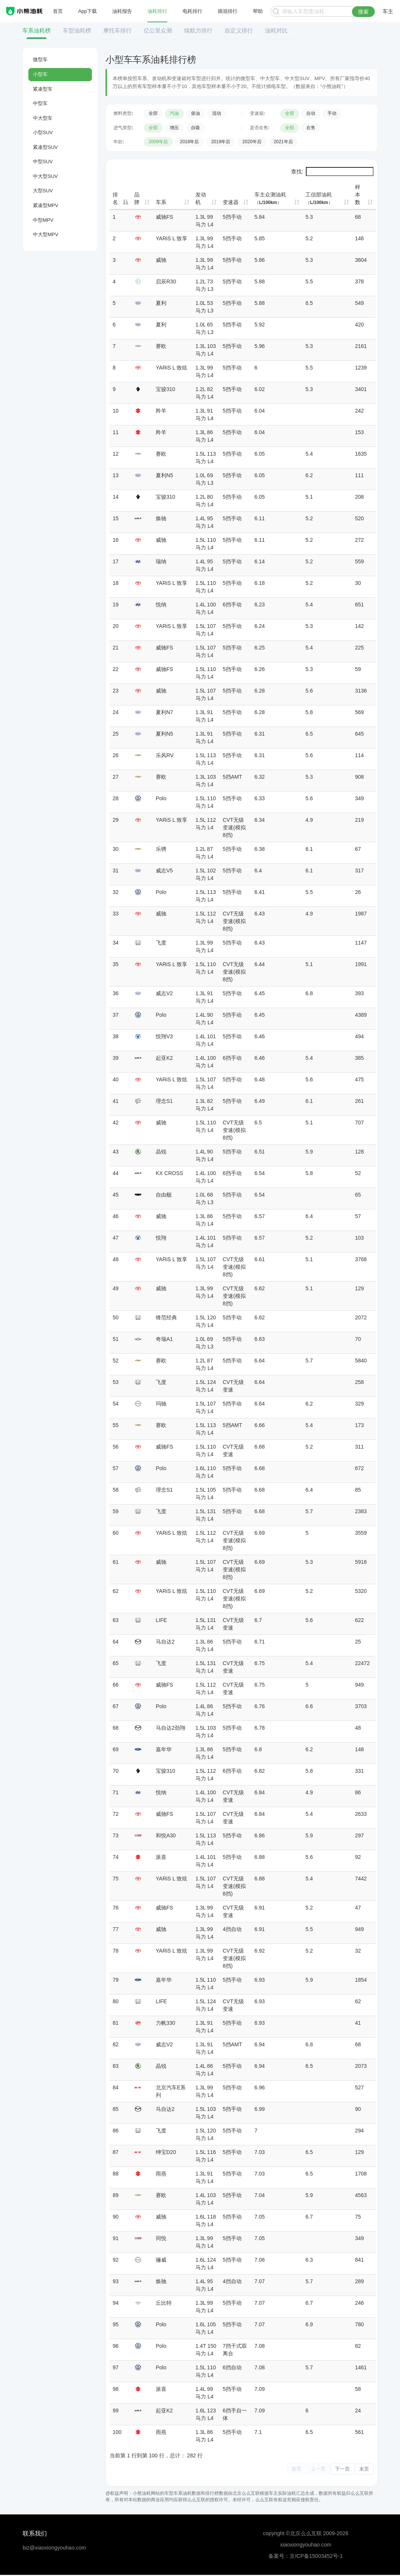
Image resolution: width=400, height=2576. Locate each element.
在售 (310, 127)
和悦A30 (166, 1835)
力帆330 (165, 2023)
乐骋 (161, 849)
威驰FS (164, 217)
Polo (161, 798)
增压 (174, 127)
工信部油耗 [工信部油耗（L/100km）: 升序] (319, 198)
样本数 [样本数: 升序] (357, 194)
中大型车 (43, 118)
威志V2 (164, 993)
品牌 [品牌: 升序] (137, 198)
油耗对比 (276, 30)
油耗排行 (157, 11)
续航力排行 (198, 30)
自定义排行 (239, 30)
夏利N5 (164, 475)
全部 (153, 113)
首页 (58, 11)
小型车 (40, 74)
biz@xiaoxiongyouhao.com (54, 2549)
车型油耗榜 (77, 30)
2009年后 (158, 141)
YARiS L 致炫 (171, 368)
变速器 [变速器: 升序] (231, 202)
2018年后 (189, 141)
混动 (216, 113)
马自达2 (165, 1642)
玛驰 (161, 1404)
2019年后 (220, 141)
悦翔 (161, 1238)
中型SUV (43, 161)
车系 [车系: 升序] (161, 202)
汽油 (174, 113)
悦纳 (161, 604)
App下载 (88, 11)
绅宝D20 (166, 2152)
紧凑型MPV (45, 205)
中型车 (40, 103)
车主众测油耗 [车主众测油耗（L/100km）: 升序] (270, 198)
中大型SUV (45, 176)
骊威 (161, 2260)
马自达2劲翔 (170, 1728)
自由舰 (164, 1195)
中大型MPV (45, 234)
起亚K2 (164, 1058)
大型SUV (43, 190)
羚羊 (161, 411)
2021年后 (283, 141)
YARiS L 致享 (171, 238)
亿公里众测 (158, 30)
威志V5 (164, 870)
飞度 (161, 943)
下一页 (336, 2469)
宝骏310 (165, 389)
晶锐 (161, 1152)
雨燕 (161, 2174)
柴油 (195, 113)
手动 (331, 113)
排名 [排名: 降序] (115, 198)
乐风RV (165, 755)
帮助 (257, 11)
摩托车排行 (117, 30)
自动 (310, 113)
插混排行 (227, 11)
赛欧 (161, 346)
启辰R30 (166, 281)
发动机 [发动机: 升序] (200, 198)
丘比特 (164, 2303)
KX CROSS (169, 1173)
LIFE (161, 1620)
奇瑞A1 (164, 1339)
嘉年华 (164, 1749)
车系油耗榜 (36, 30)
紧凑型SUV (45, 147)
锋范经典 (166, 1317)
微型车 (40, 59)
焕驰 (161, 518)
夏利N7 (164, 712)
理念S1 (164, 1101)
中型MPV (43, 220)
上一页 (307, 2469)
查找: (332, 171)
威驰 (161, 260)
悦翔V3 (164, 1036)
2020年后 (252, 141)
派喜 (161, 1857)
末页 (362, 2469)
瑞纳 (161, 561)
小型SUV (43, 132)
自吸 (195, 127)
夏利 (161, 303)
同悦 (161, 2238)
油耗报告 (122, 11)
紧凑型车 (43, 89)
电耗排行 (192, 11)
